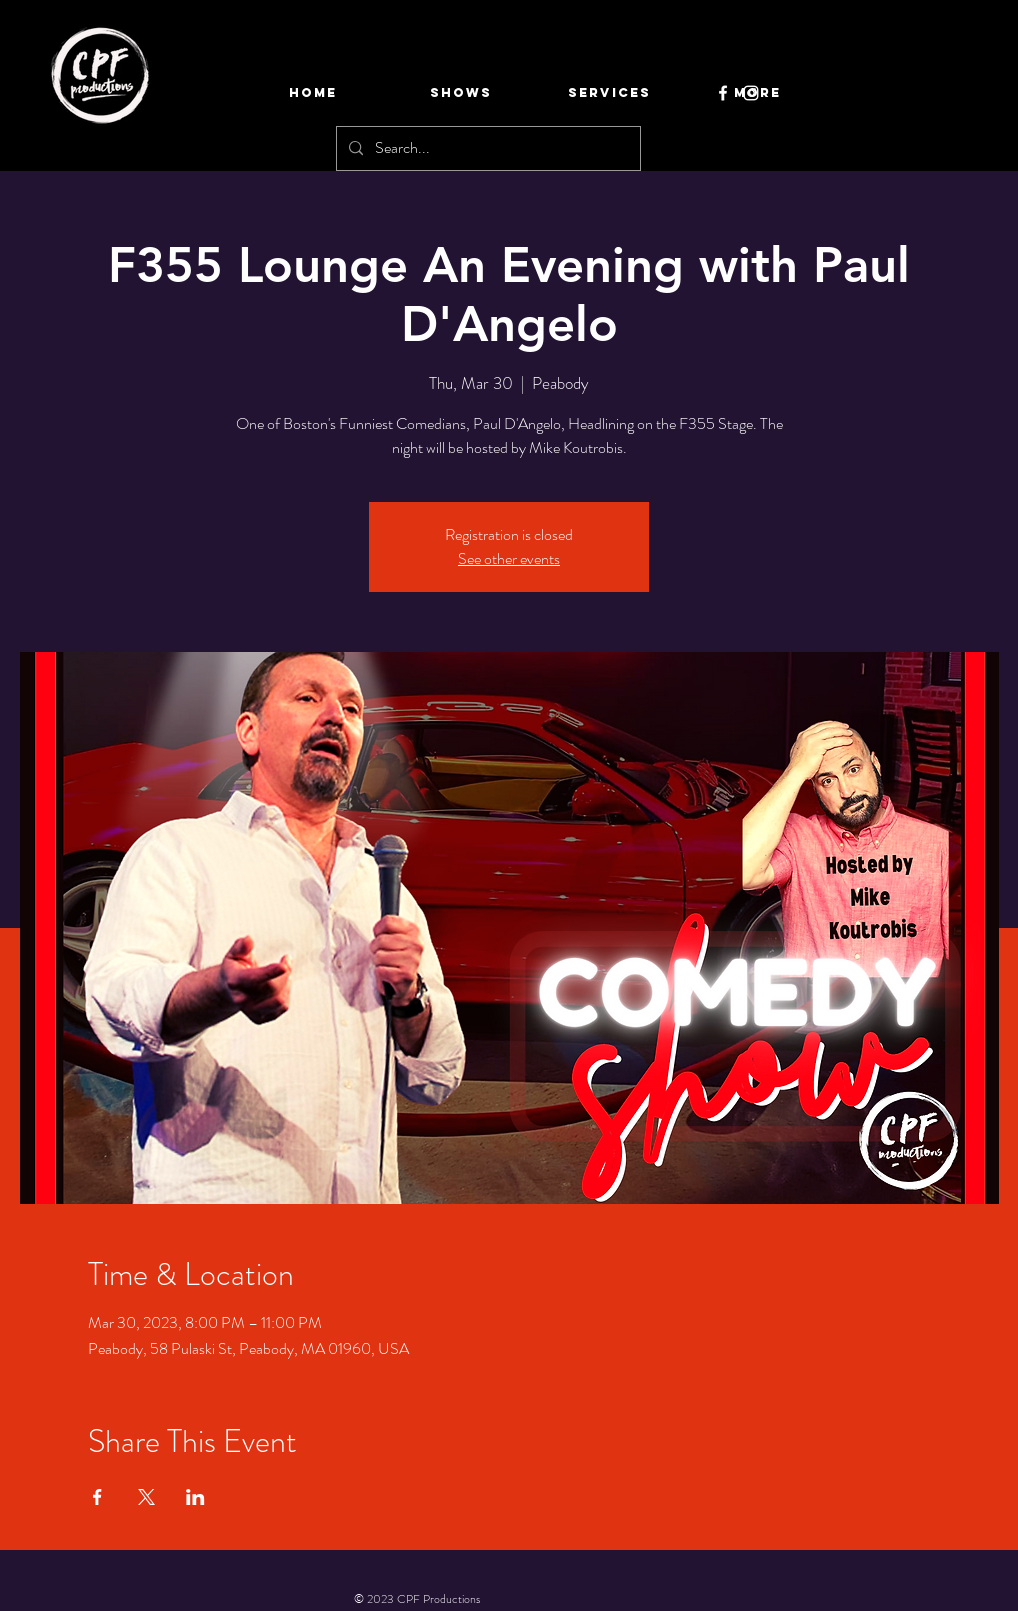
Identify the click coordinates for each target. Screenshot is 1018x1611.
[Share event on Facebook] (97, 1497)
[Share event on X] (146, 1497)
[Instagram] (751, 93)
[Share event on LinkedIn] (195, 1497)
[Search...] (486, 148)
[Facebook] (723, 93)
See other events (509, 558)
